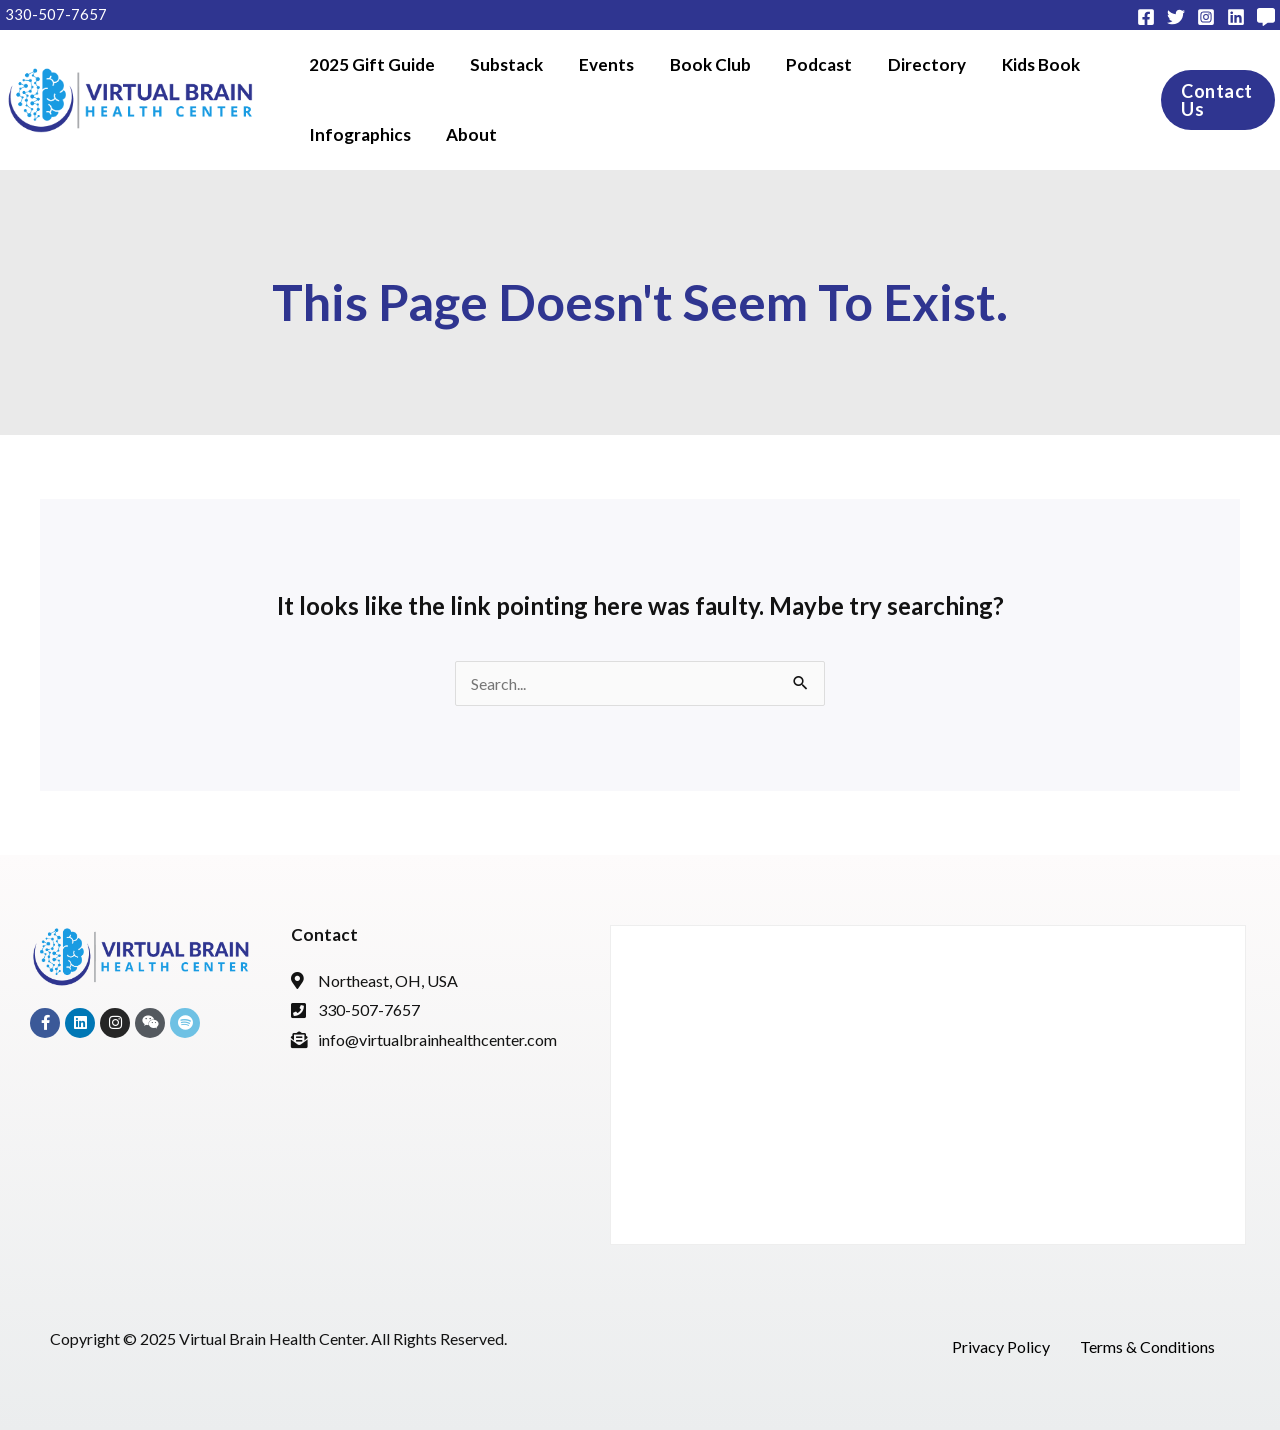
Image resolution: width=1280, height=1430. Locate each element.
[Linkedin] (1236, 17)
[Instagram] (1206, 17)
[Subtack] (1266, 17)
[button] (1206, 100)
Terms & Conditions (1147, 1346)
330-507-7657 (56, 14)
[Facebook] (1146, 17)
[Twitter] (1176, 17)
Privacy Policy (1001, 1346)
